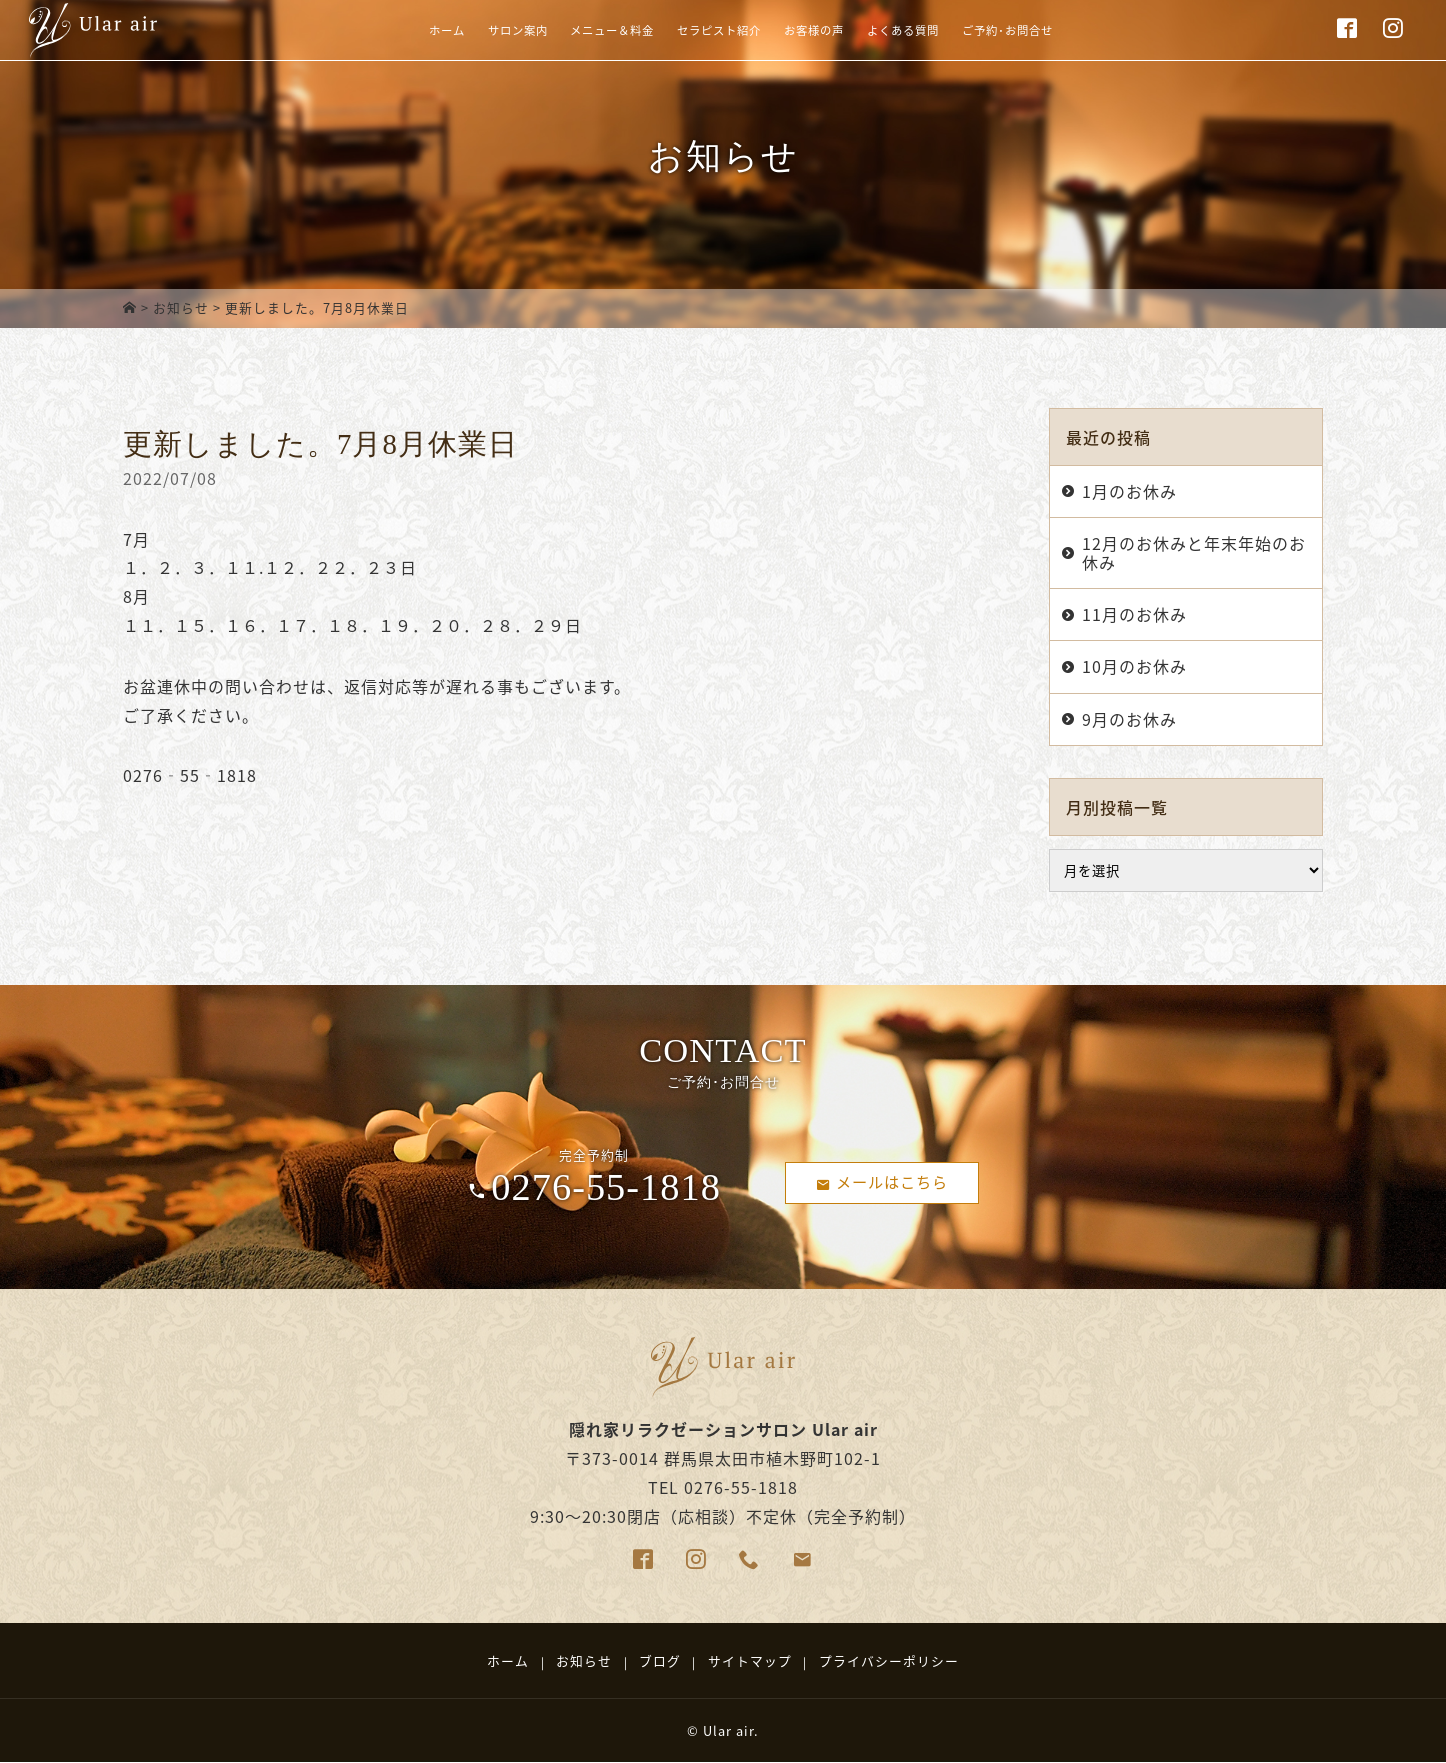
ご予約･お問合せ (1067, 43)
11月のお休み (1134, 614)
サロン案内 (454, 43)
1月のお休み (1129, 491)
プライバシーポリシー (889, 1660)
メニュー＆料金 (573, 43)
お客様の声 (826, 43)
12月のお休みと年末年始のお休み (1194, 552)
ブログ (660, 1660)
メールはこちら (882, 1182)
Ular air (728, 1730)
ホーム (366, 43)
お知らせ (181, 307)
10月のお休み (1134, 666)
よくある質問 (938, 43)
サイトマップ (750, 1660)
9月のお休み (1129, 719)
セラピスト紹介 (707, 43)
